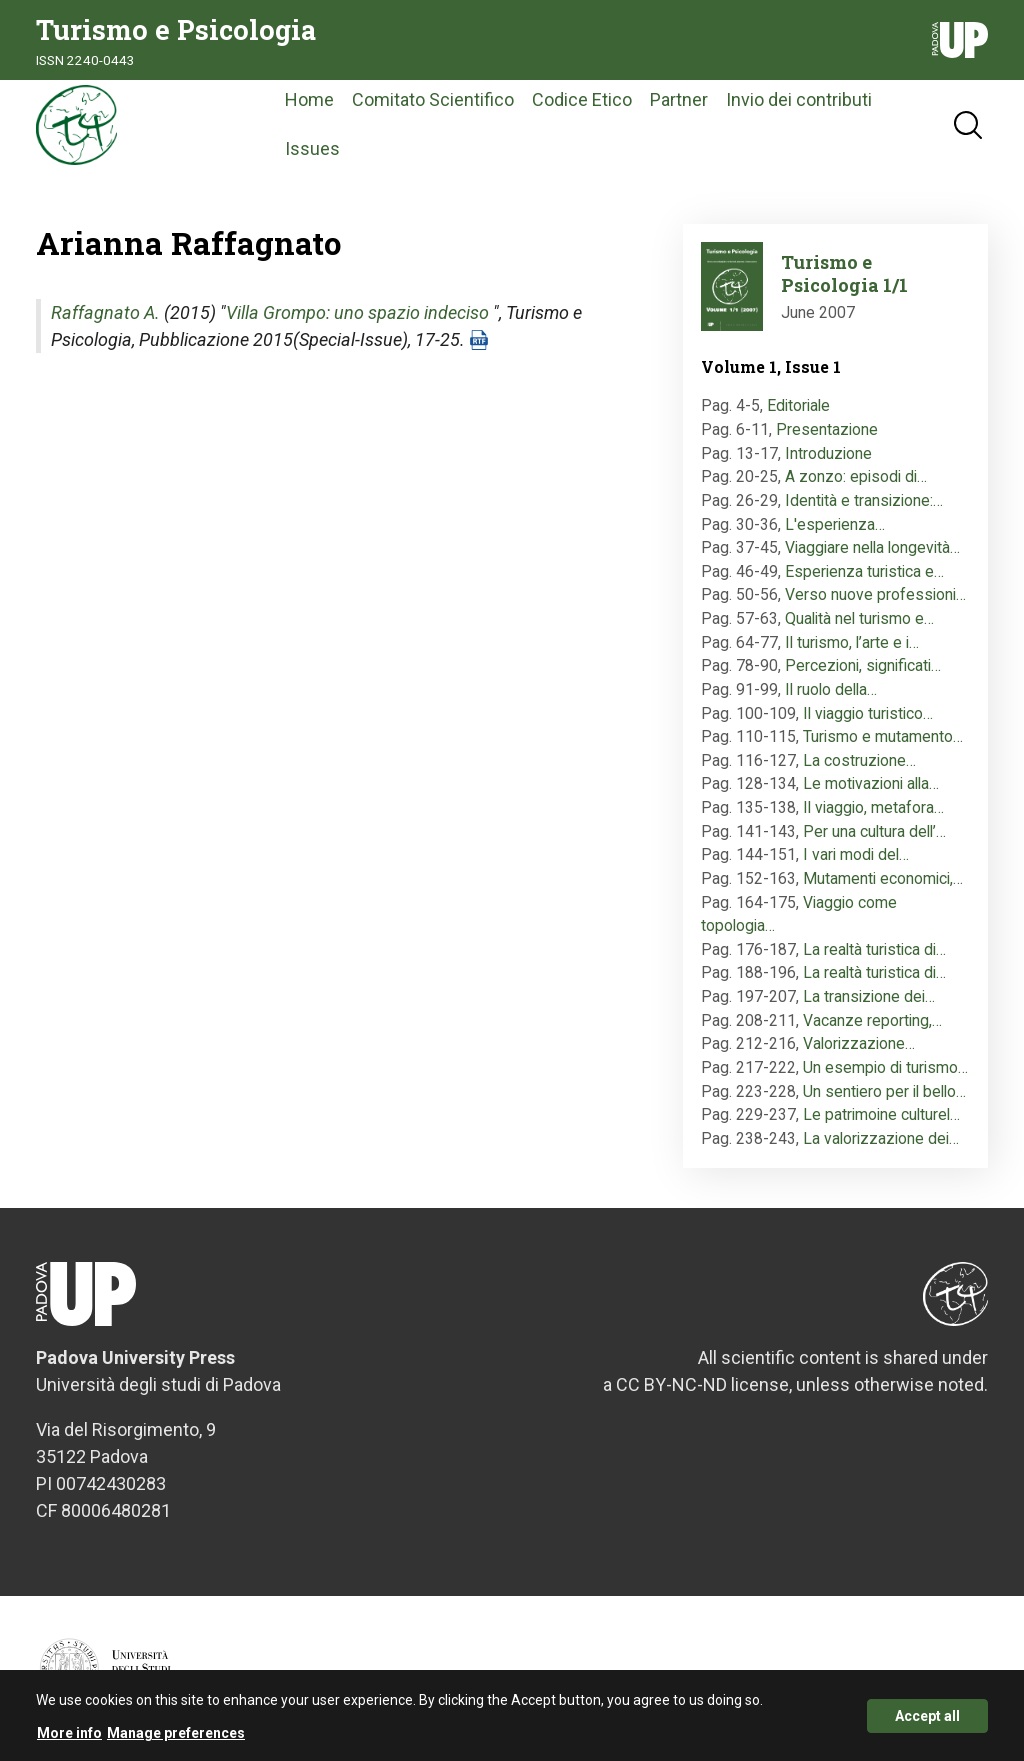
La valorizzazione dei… (881, 1138)
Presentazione (827, 429)
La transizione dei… (869, 996)
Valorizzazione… (859, 1043)
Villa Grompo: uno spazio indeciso (357, 312)
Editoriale (798, 405)
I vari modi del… (856, 854)
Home (309, 99)
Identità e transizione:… (864, 500)
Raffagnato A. (105, 312)
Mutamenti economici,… (883, 878)
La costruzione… (859, 760)
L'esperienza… (835, 524)
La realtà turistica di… (874, 949)
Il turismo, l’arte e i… (852, 642)
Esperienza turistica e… (864, 571)
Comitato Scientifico (433, 99)
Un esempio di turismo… (885, 1067)
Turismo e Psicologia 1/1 (844, 273)
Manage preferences (176, 1740)
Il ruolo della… (831, 689)
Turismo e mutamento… (883, 736)
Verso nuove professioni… (875, 594)
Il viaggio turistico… (868, 713)
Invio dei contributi (799, 99)
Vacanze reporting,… (872, 1020)
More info (69, 1740)
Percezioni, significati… (863, 665)
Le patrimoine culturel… (881, 1114)
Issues (312, 148)
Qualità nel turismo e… (859, 618)
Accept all (927, 1723)
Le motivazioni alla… (871, 783)
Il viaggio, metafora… (873, 807)
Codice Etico (582, 99)
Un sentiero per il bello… (884, 1091)
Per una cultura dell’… (874, 831)
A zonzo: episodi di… (856, 476)
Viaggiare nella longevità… (872, 547)
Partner (679, 99)
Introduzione (828, 453)
